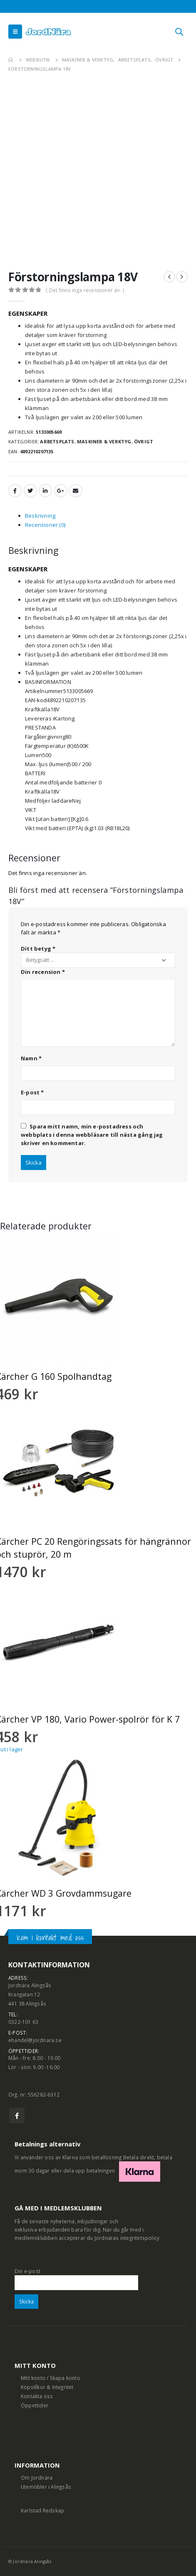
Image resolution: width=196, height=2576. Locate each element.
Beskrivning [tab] (40, 515)
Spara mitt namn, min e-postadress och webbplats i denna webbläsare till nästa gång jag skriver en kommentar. (92, 1135)
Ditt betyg (38, 948)
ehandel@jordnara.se (35, 2040)
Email (75, 490)
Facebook (15, 490)
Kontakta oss (37, 2396)
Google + (60, 490)
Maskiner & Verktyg (104, 441)
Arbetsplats (57, 441)
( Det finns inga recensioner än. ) (85, 290)
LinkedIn (45, 490)
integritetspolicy (139, 2237)
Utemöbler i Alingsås (46, 2486)
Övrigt (143, 441)
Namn (31, 1058)
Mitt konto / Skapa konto (50, 2377)
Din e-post (76, 2276)
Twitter (30, 490)
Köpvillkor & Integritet (47, 2387)
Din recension (43, 972)
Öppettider (34, 2405)
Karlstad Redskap (42, 2510)
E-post (32, 1092)
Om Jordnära (36, 2477)
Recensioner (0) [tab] (45, 524)
